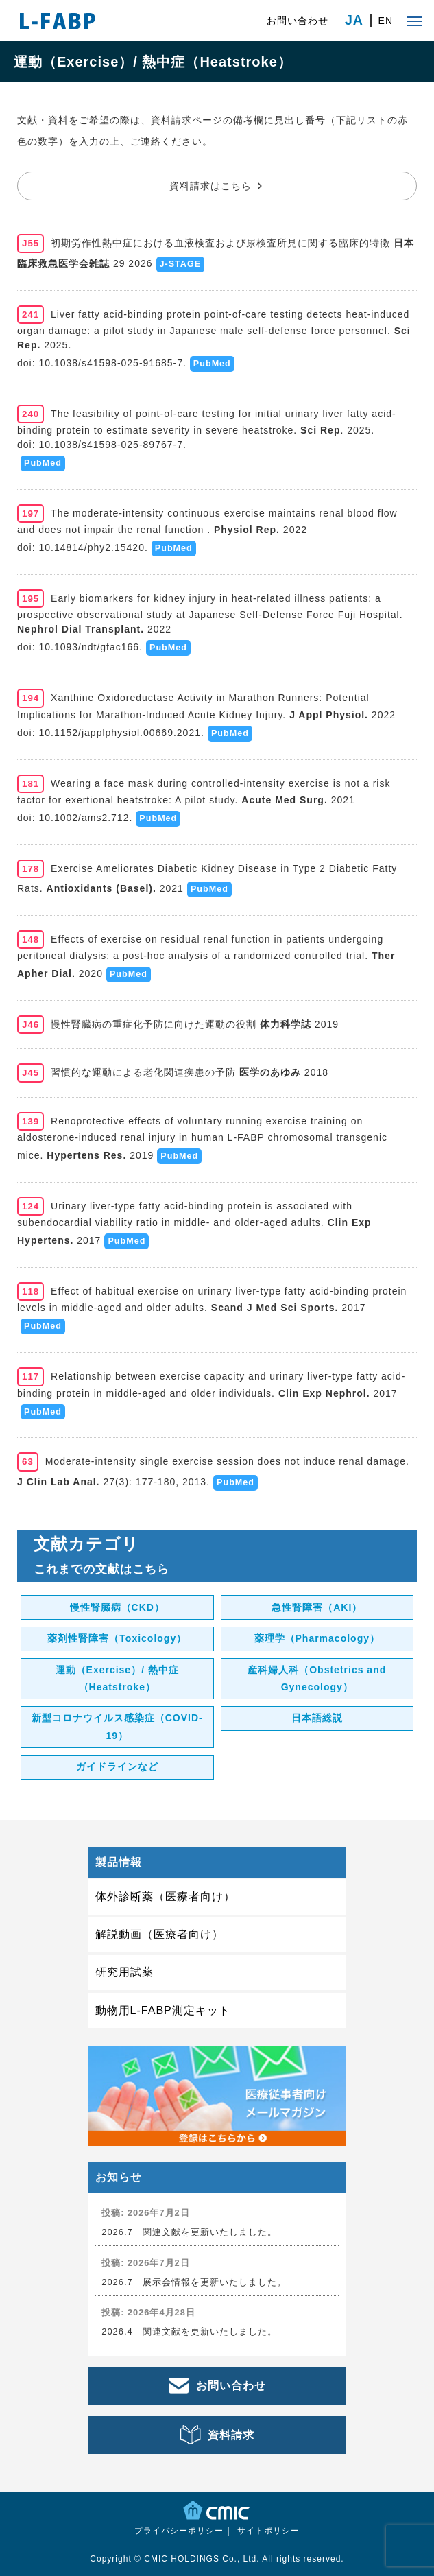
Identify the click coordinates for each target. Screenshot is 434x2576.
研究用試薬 (124, 1972)
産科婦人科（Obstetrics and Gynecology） (317, 1678)
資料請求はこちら (210, 185)
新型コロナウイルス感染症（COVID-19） (117, 1726)
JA (354, 20)
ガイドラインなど (117, 1766)
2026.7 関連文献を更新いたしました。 (189, 2232)
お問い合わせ (297, 20)
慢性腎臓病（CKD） (117, 1607)
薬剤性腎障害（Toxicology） (116, 1638)
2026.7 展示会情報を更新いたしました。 (194, 2282)
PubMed (212, 363)
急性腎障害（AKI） (317, 1607)
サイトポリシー (268, 2531)
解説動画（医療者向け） (159, 1934)
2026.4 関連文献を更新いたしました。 (189, 2331)
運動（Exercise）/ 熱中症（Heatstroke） (117, 1678)
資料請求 (231, 2435)
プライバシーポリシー (179, 2531)
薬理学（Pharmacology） (317, 1638)
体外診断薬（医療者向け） (165, 1896)
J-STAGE (181, 264)
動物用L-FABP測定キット (162, 2010)
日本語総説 (317, 1717)
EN (385, 20)
